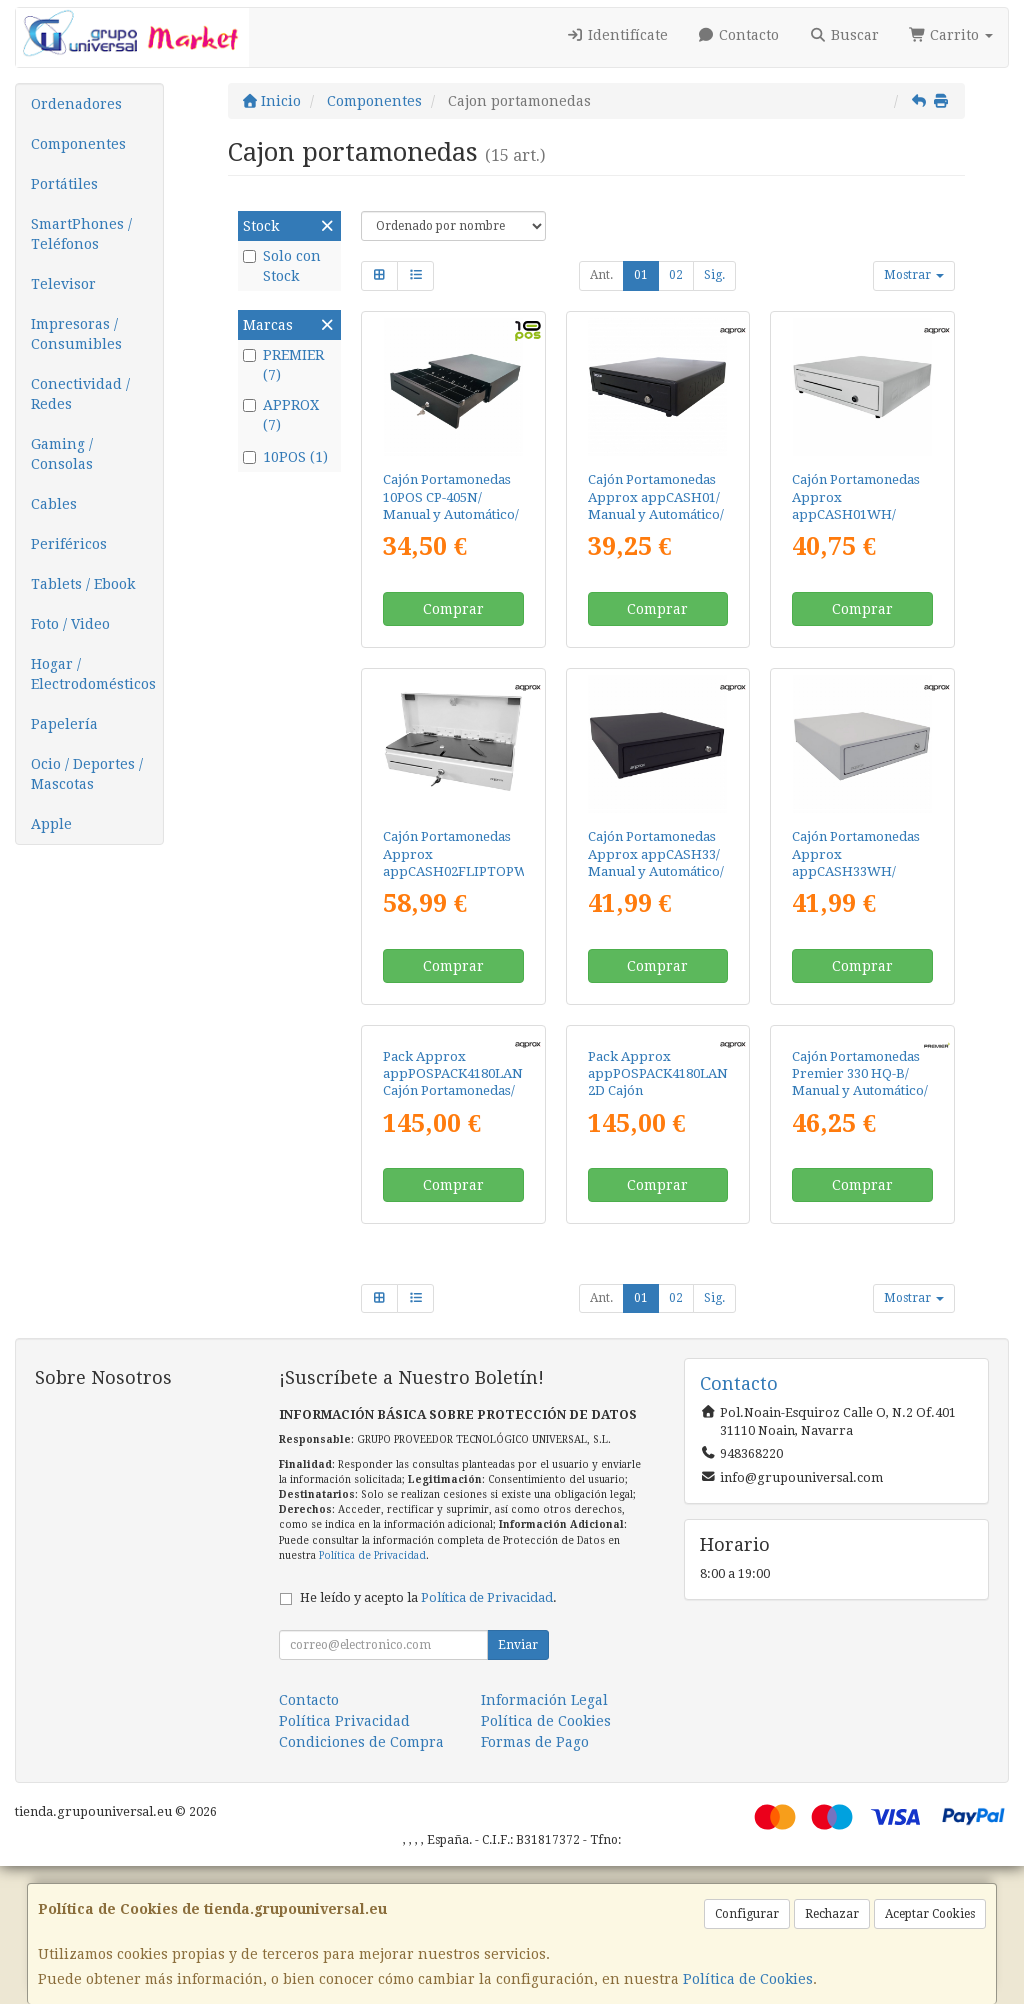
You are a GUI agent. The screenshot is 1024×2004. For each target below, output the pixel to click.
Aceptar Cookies (930, 1914)
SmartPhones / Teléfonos (81, 234)
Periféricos (69, 544)
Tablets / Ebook (83, 584)
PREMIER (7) (283, 365)
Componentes (78, 144)
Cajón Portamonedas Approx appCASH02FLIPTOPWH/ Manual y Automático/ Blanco (463, 871)
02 (676, 275)
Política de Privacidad (372, 1692)
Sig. (714, 275)
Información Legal (544, 1838)
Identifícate (617, 35)
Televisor (63, 284)
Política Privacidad (344, 1859)
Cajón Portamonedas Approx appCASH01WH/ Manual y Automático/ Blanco (860, 514)
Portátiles (64, 184)
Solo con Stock (282, 266)
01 (641, 275)
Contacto (739, 35)
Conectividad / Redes (80, 394)
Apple (51, 824)
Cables (54, 504)
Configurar (747, 1914)
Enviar (518, 1783)
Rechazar (832, 1914)
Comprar (453, 609)
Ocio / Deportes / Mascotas (87, 774)
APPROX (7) (281, 415)
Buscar (844, 35)
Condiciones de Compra (361, 1880)
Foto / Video (70, 624)
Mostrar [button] (914, 275)
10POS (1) (285, 457)
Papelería (64, 724)
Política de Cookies (748, 1979)
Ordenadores (76, 104)
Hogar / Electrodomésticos (93, 674)
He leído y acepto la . (428, 1735)
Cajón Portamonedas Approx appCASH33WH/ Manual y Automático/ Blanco (860, 871)
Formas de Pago (535, 1880)
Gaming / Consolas (62, 454)
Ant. (601, 275)
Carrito (951, 35)
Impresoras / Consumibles (76, 334)
